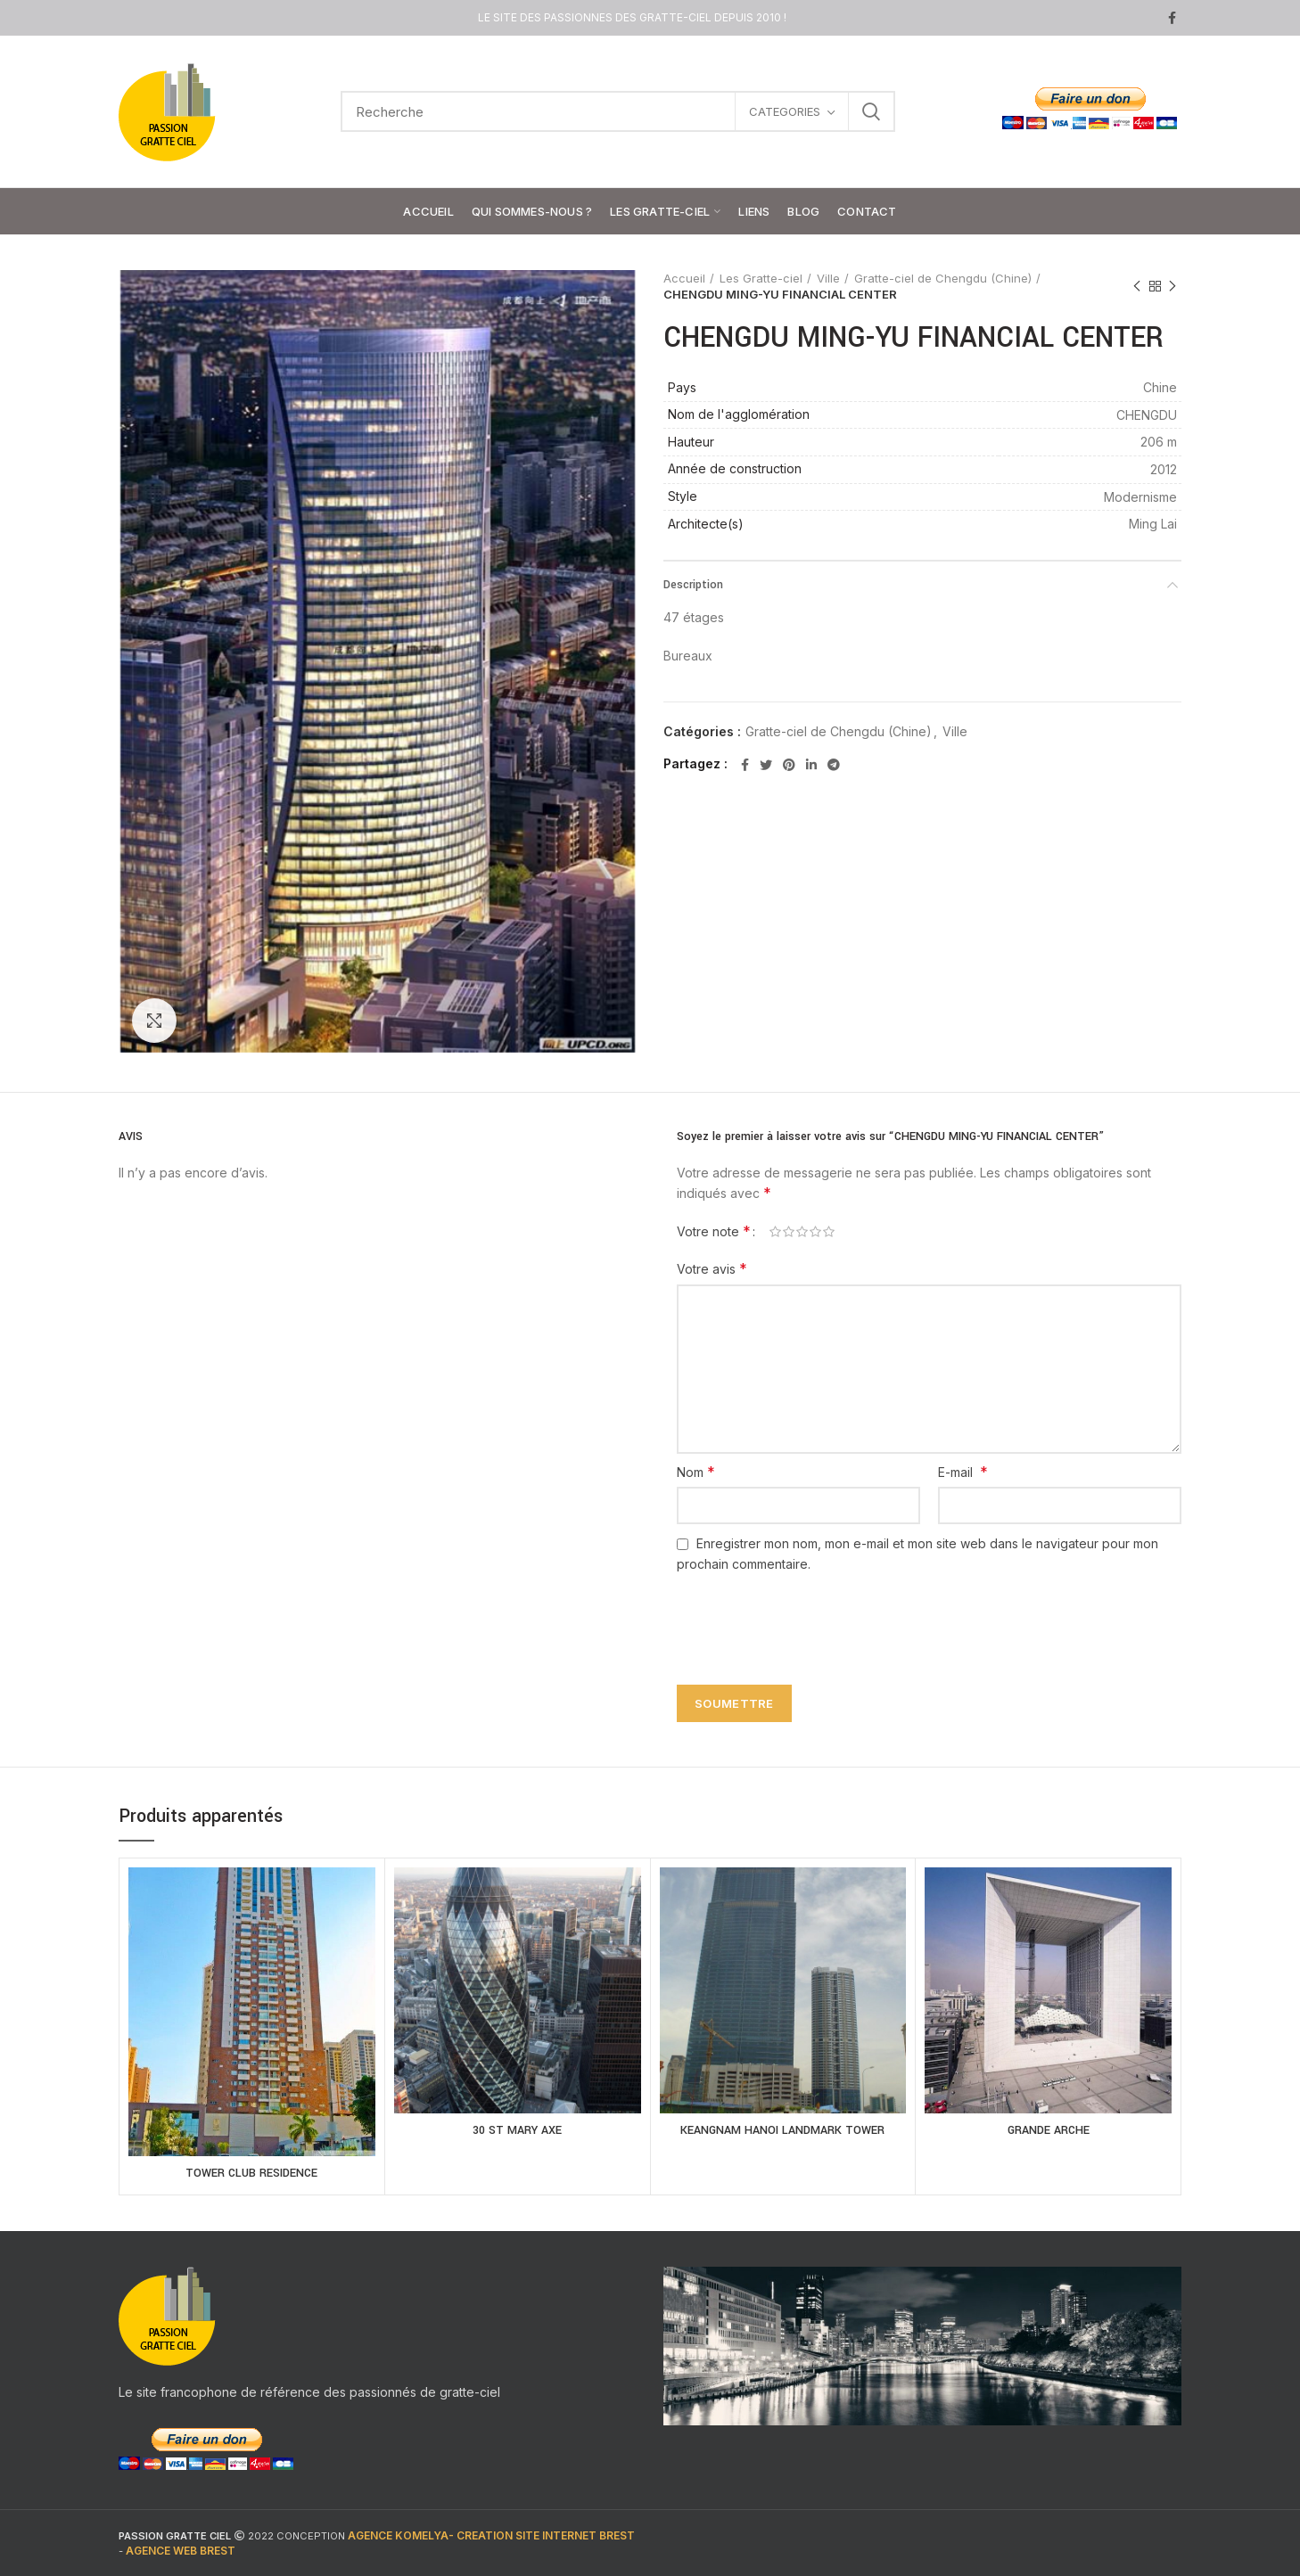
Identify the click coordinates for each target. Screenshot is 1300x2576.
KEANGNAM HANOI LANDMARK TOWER (782, 2130)
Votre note (714, 1231)
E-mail (963, 1472)
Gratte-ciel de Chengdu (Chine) (943, 278)
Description (693, 585)
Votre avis (712, 1268)
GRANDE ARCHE (1049, 2130)
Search (871, 111)
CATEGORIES (784, 111)
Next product (1172, 286)
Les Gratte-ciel (761, 278)
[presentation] (803, 1618)
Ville (828, 278)
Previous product (1136, 286)
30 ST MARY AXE (517, 2130)
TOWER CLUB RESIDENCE (251, 2173)
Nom (696, 1472)
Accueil (684, 278)
